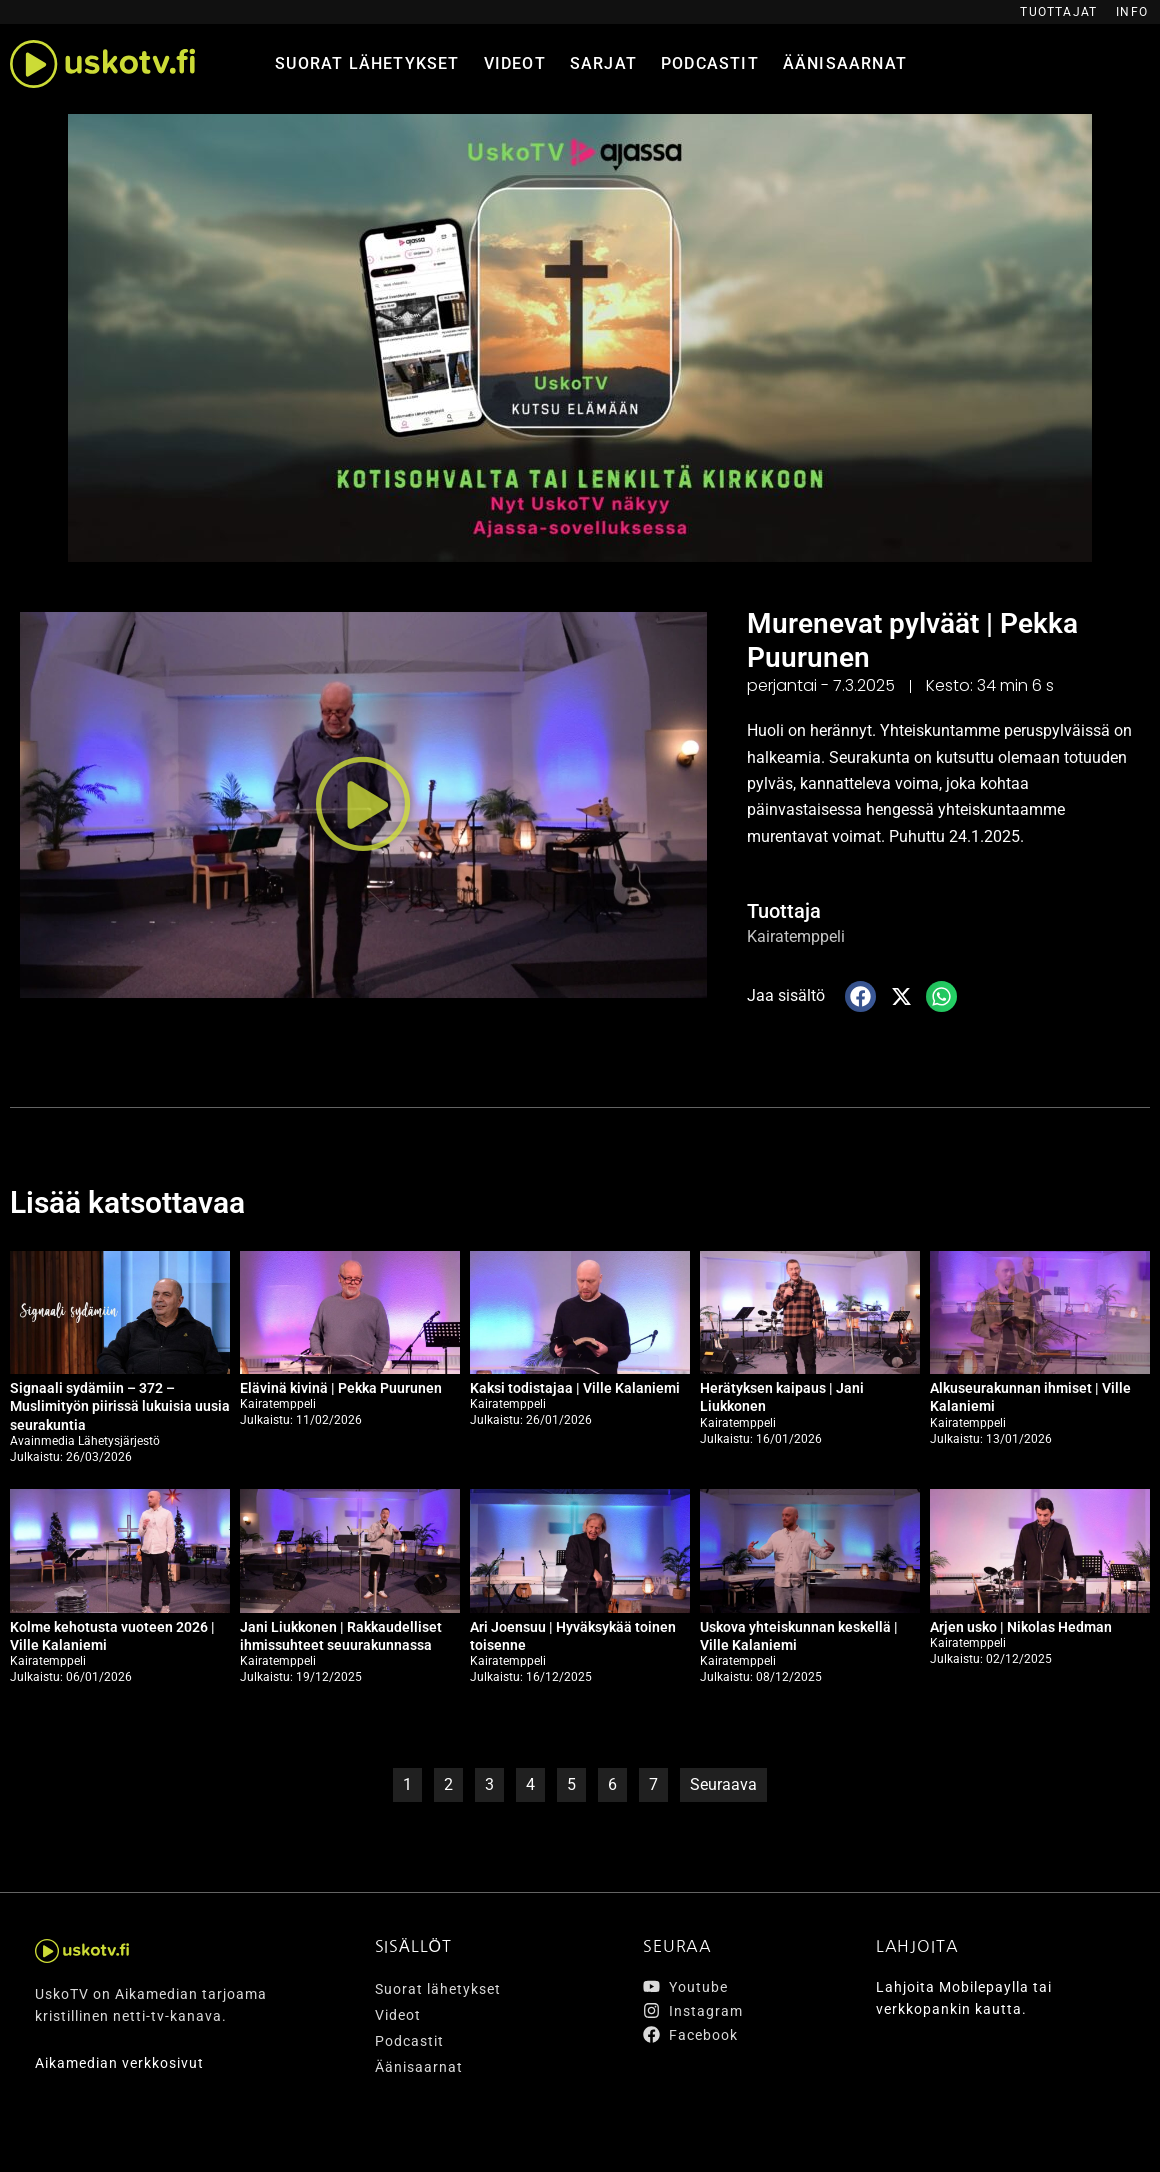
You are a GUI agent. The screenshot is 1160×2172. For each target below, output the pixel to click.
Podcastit (710, 63)
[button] (363, 805)
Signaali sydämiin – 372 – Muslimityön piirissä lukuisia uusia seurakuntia (120, 1405)
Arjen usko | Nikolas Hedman (1021, 1626)
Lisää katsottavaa (127, 1202)
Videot (515, 63)
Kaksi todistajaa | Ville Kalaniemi (575, 1387)
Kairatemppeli (796, 936)
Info (1132, 12)
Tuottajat (1058, 12)
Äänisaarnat (845, 63)
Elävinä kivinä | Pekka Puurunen (341, 1387)
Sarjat (603, 63)
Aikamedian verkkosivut (119, 2062)
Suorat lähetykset (367, 63)
